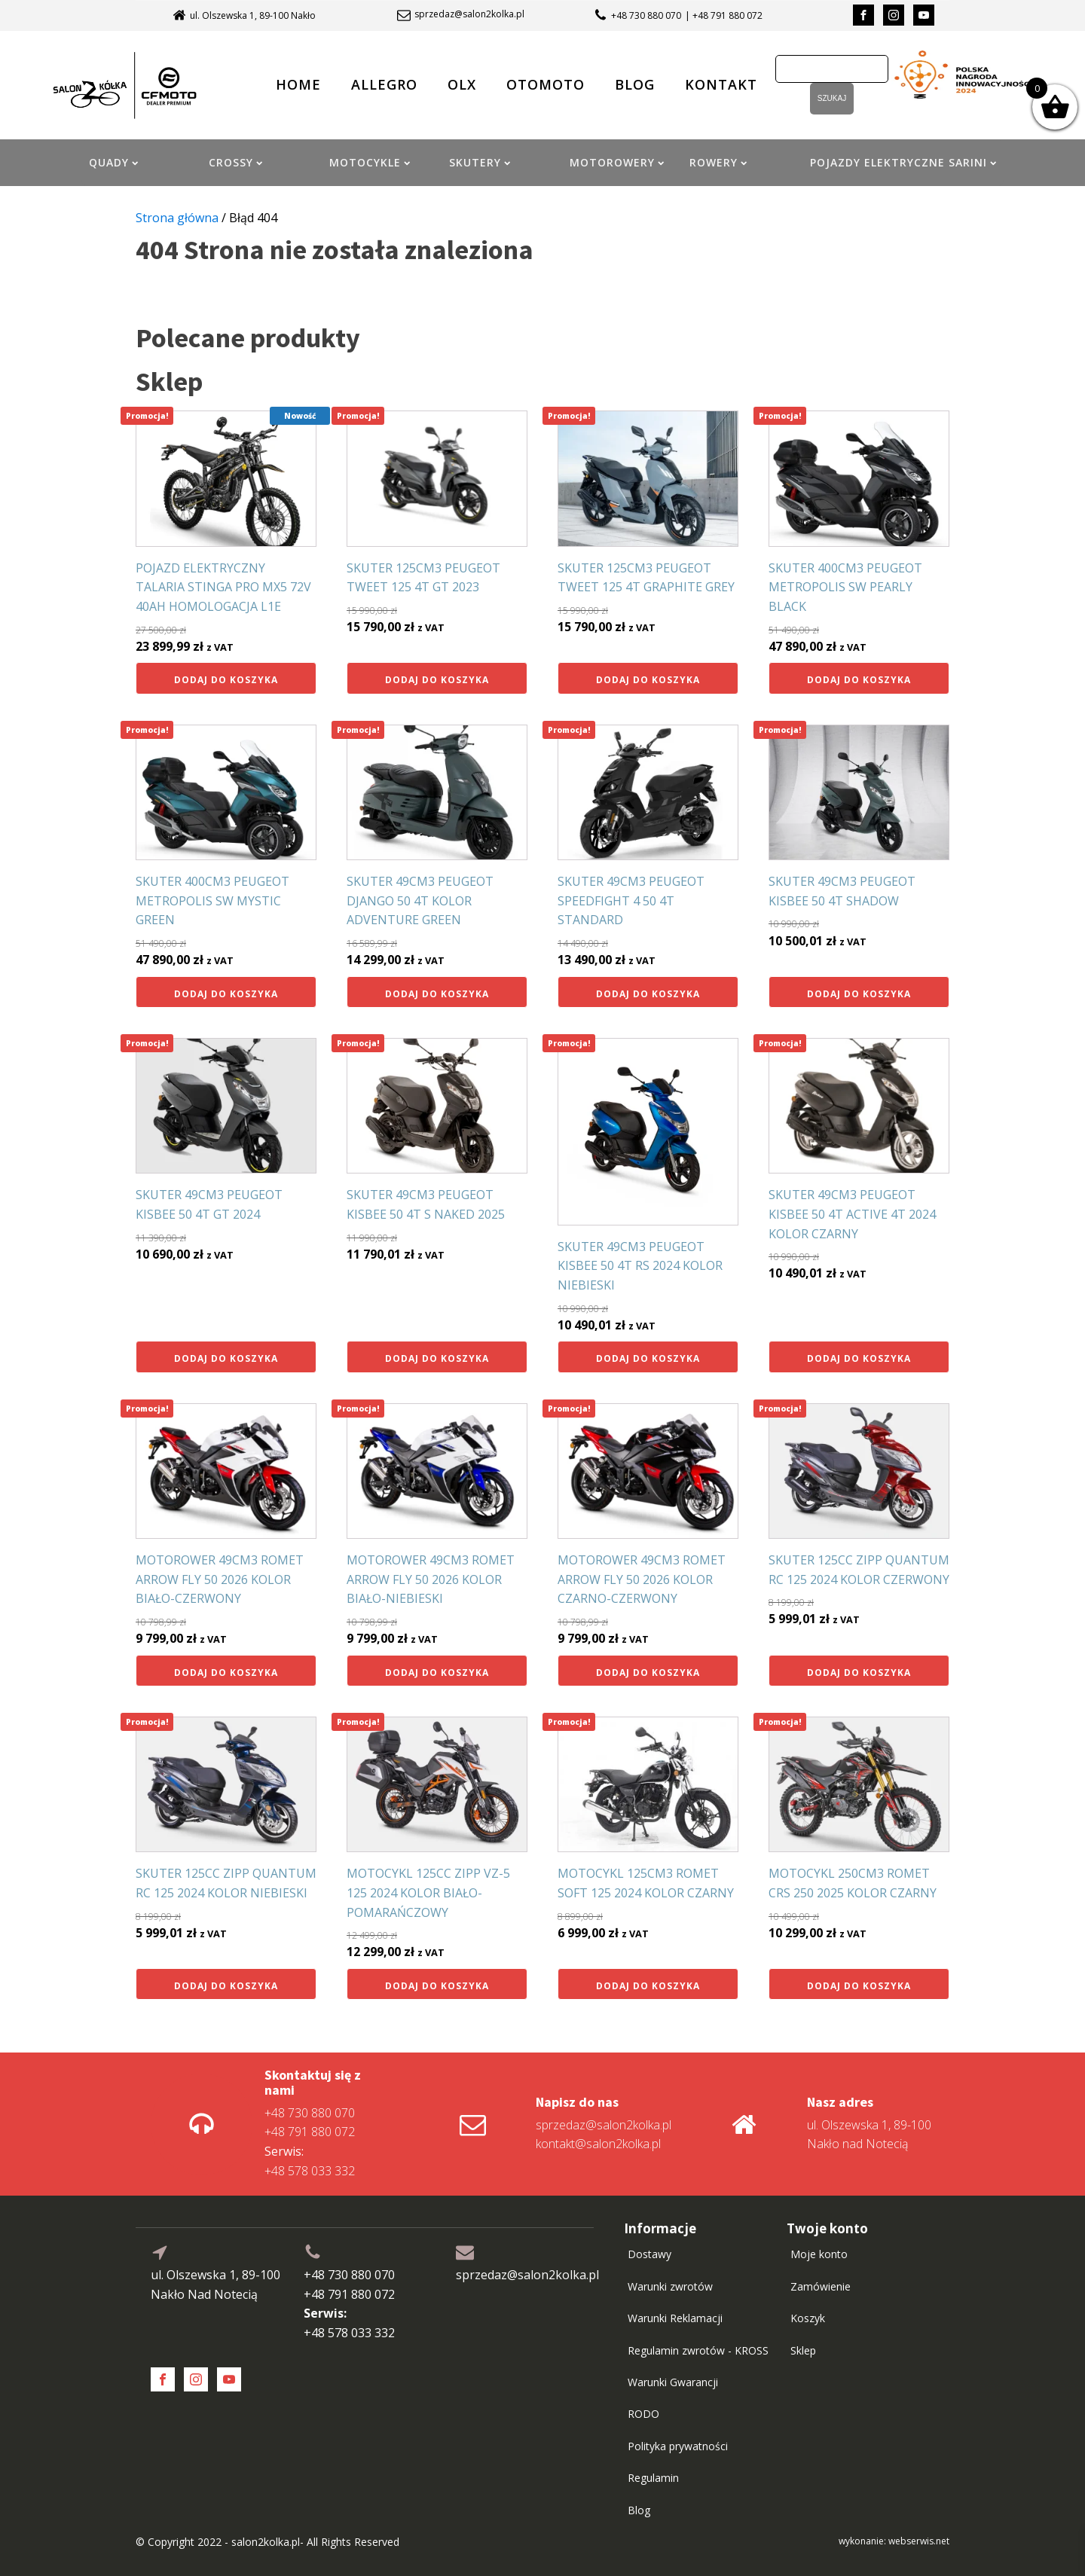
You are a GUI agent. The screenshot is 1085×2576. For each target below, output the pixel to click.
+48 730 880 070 (646, 15)
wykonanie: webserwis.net (894, 2541)
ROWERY (718, 162)
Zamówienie (820, 2286)
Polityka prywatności (678, 2446)
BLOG (635, 84)
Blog (639, 2510)
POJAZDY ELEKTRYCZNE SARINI (903, 162)
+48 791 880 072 (309, 2131)
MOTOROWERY (617, 162)
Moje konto (819, 2254)
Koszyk (807, 2318)
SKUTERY (479, 162)
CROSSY (235, 162)
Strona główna (177, 217)
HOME (298, 84)
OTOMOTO (545, 84)
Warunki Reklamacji (675, 2318)
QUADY (113, 162)
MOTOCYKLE (369, 162)
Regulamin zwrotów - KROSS (698, 2350)
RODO (643, 2414)
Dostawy (649, 2254)
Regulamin (653, 2478)
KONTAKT (721, 84)
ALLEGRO (384, 84)
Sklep (803, 2350)
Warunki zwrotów (670, 2286)
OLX (462, 84)
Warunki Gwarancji (673, 2382)
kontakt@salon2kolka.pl (598, 2143)
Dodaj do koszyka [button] (226, 679)
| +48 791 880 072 (724, 15)
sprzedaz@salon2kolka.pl (469, 14)
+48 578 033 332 (309, 2161)
